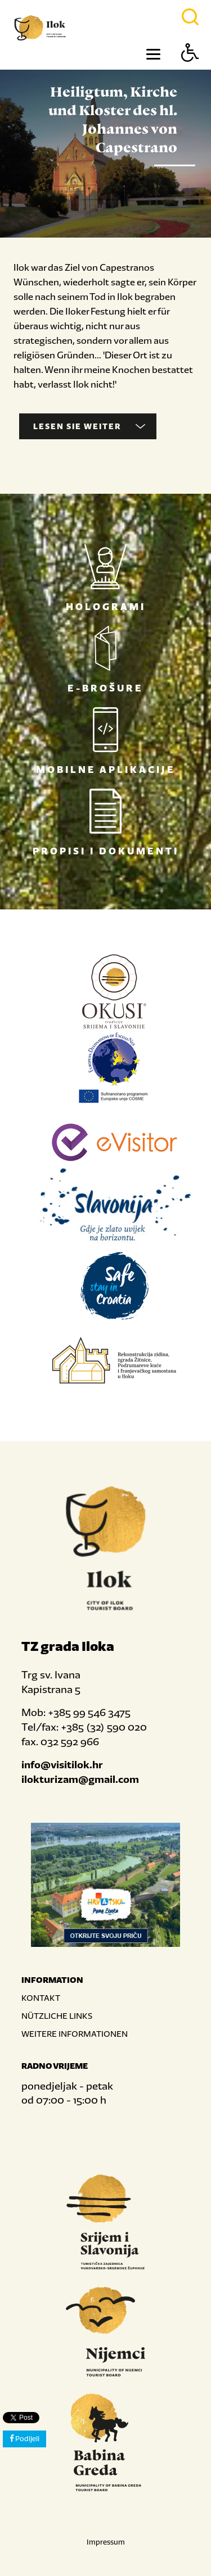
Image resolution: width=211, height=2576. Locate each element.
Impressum (106, 2542)
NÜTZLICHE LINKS (56, 2015)
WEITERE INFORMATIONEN (74, 2033)
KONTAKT (40, 1997)
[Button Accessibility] (190, 72)
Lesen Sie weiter (89, 426)
